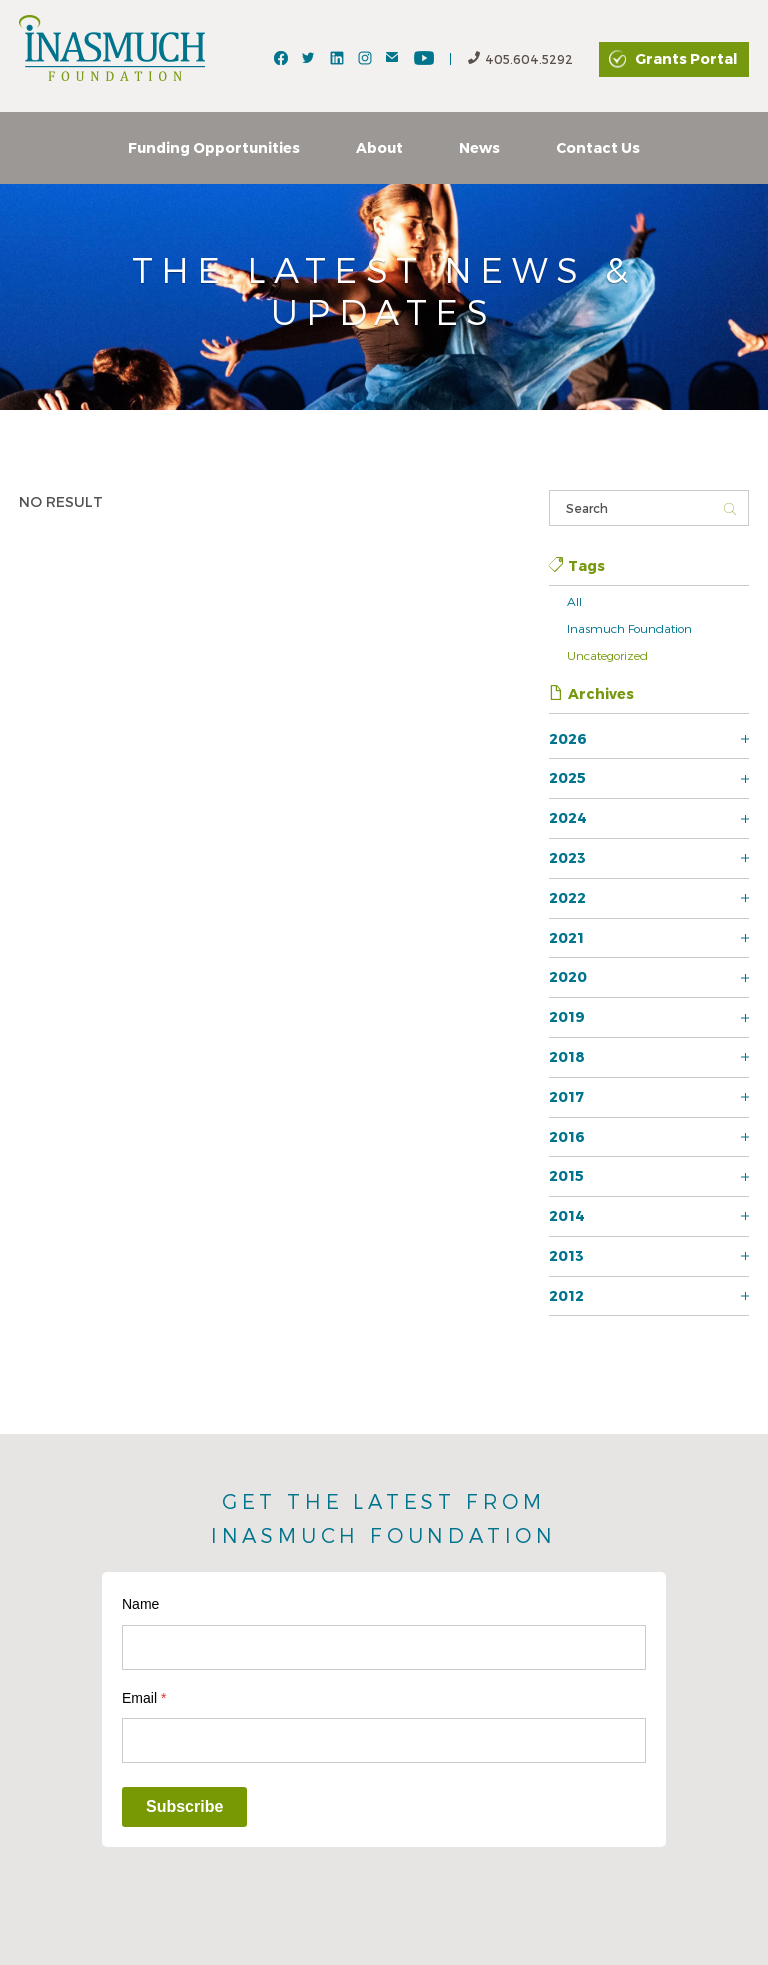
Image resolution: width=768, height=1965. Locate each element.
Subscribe (184, 1806)
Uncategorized (607, 655)
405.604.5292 (520, 59)
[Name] (384, 1647)
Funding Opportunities (214, 147)
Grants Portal (686, 58)
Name (140, 1604)
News (479, 147)
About (379, 147)
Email (144, 1698)
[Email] (384, 1740)
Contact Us (598, 147)
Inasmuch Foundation (629, 628)
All (574, 601)
